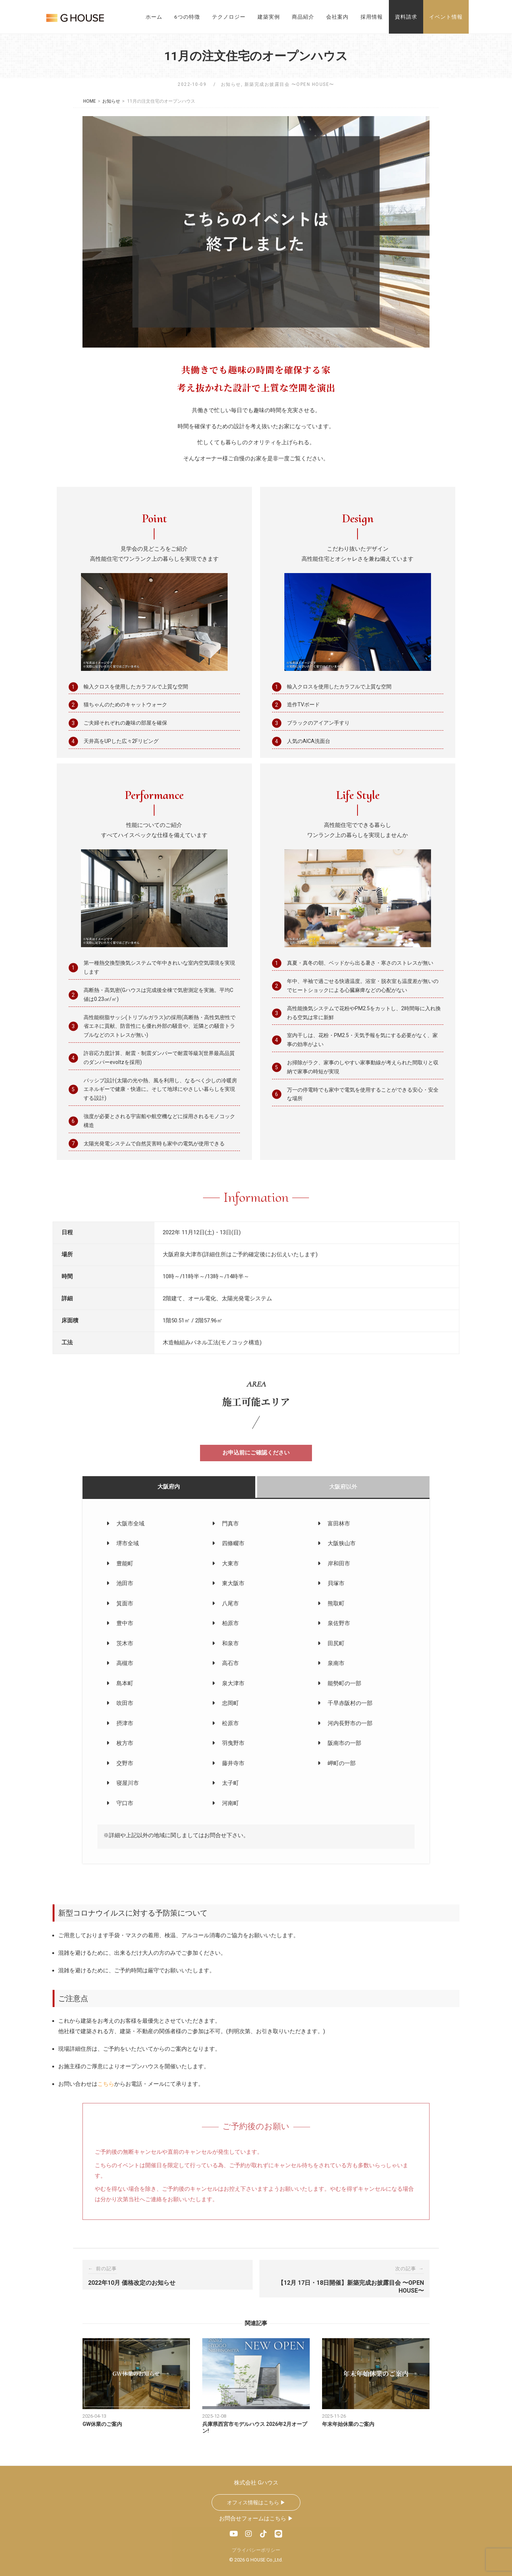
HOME (89, 100)
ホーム (154, 17)
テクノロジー (229, 17)
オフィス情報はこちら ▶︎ (256, 2502)
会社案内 (337, 17)
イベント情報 (446, 17)
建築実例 (268, 17)
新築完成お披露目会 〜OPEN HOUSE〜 (289, 84)
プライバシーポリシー (256, 2549)
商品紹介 (303, 17)
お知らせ (231, 84)
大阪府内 (168, 1486)
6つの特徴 (187, 17)
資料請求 (406, 17)
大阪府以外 (343, 1486)
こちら (105, 2083)
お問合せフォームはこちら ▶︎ (256, 2518)
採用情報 (371, 17)
